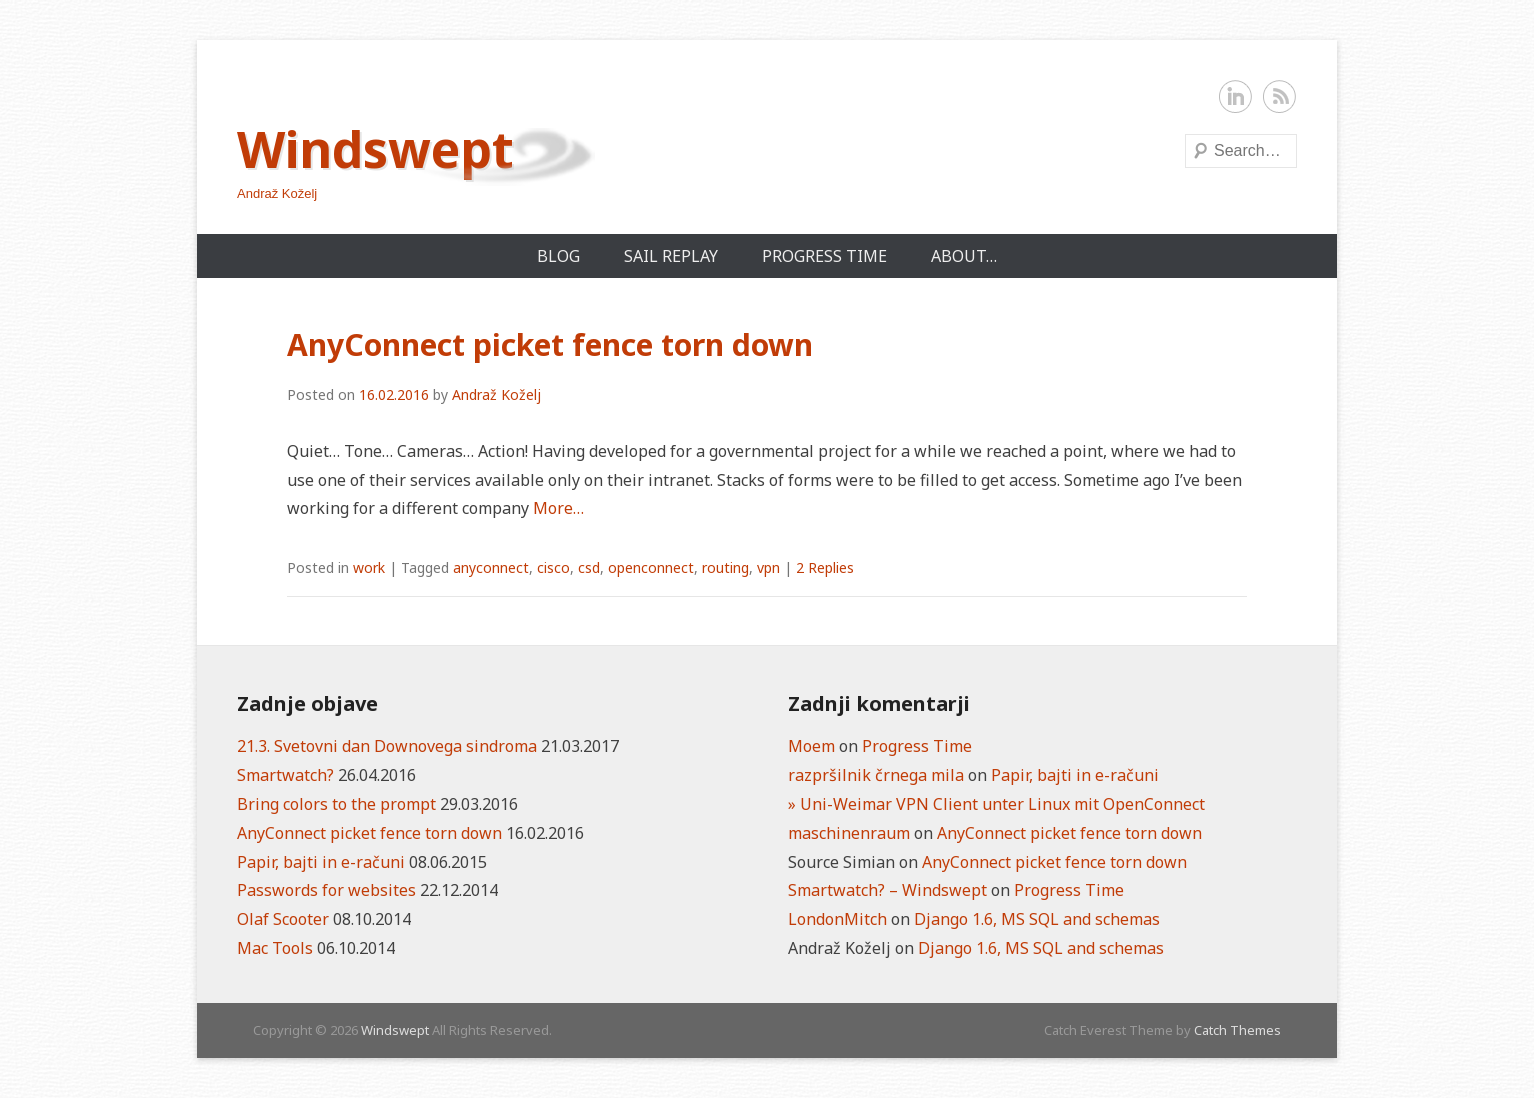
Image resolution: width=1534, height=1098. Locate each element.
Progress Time (824, 256)
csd (589, 567)
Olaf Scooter (283, 919)
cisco (553, 567)
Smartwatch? (285, 775)
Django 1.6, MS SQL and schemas (1037, 919)
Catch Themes (1237, 1030)
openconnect (651, 567)
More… (558, 508)
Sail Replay (671, 256)
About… (964, 256)
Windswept (375, 149)
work (369, 567)
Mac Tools (275, 948)
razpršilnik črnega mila (876, 775)
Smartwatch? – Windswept (887, 890)
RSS (1280, 97)
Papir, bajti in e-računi (321, 862)
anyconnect (491, 567)
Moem (811, 746)
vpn (768, 567)
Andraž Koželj (496, 394)
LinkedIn (1236, 97)
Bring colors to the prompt (336, 804)
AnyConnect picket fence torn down (550, 344)
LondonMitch (837, 919)
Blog (558, 256)
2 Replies (825, 567)
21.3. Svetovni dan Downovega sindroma (387, 746)
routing (725, 567)
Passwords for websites (326, 890)
